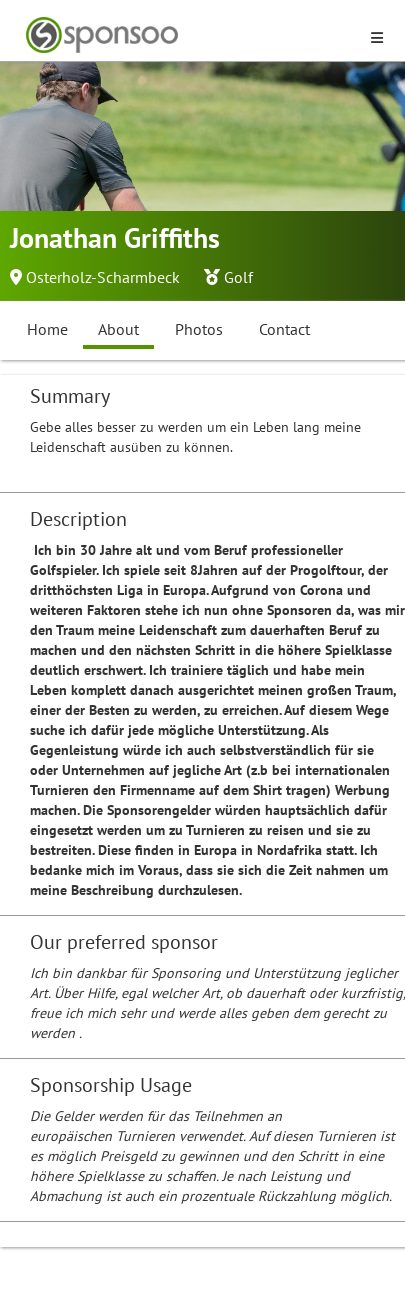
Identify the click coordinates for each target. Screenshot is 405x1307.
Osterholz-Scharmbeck (103, 277)
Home (47, 329)
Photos (199, 329)
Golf (238, 277)
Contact (284, 329)
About (118, 329)
